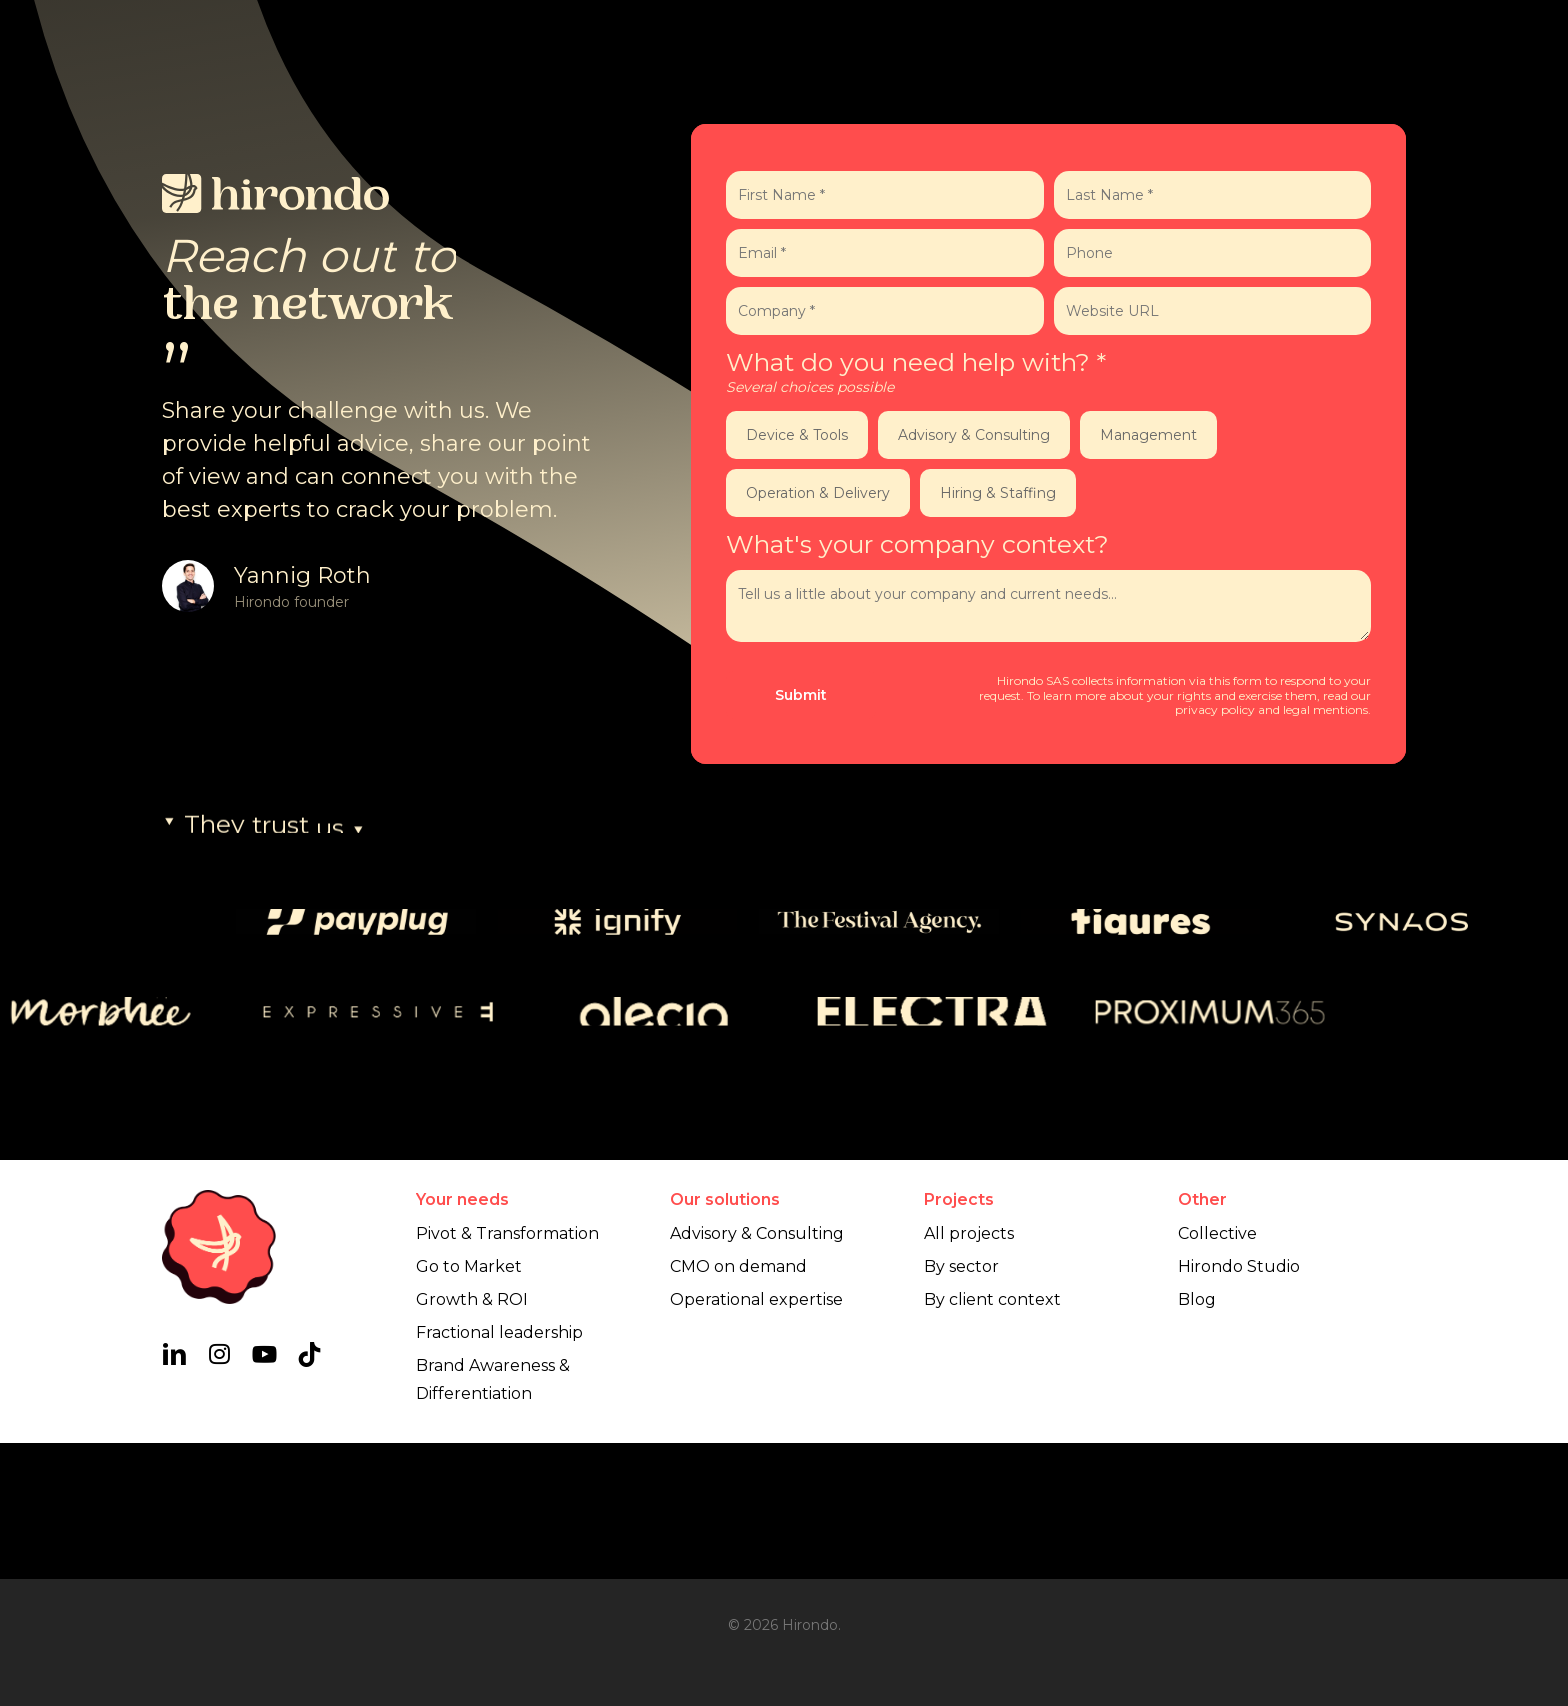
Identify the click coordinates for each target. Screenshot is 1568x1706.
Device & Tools (797, 435)
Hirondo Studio (1239, 1402)
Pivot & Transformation (507, 1369)
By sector (961, 1402)
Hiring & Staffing (998, 493)
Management (1148, 435)
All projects (969, 1369)
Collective (1217, 1369)
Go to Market (469, 1402)
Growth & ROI (472, 1435)
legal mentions (1325, 709)
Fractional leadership (499, 1468)
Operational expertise (756, 1435)
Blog (1197, 1435)
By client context (992, 1435)
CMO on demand (738, 1402)
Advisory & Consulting (974, 435)
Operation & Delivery (818, 493)
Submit (801, 695)
